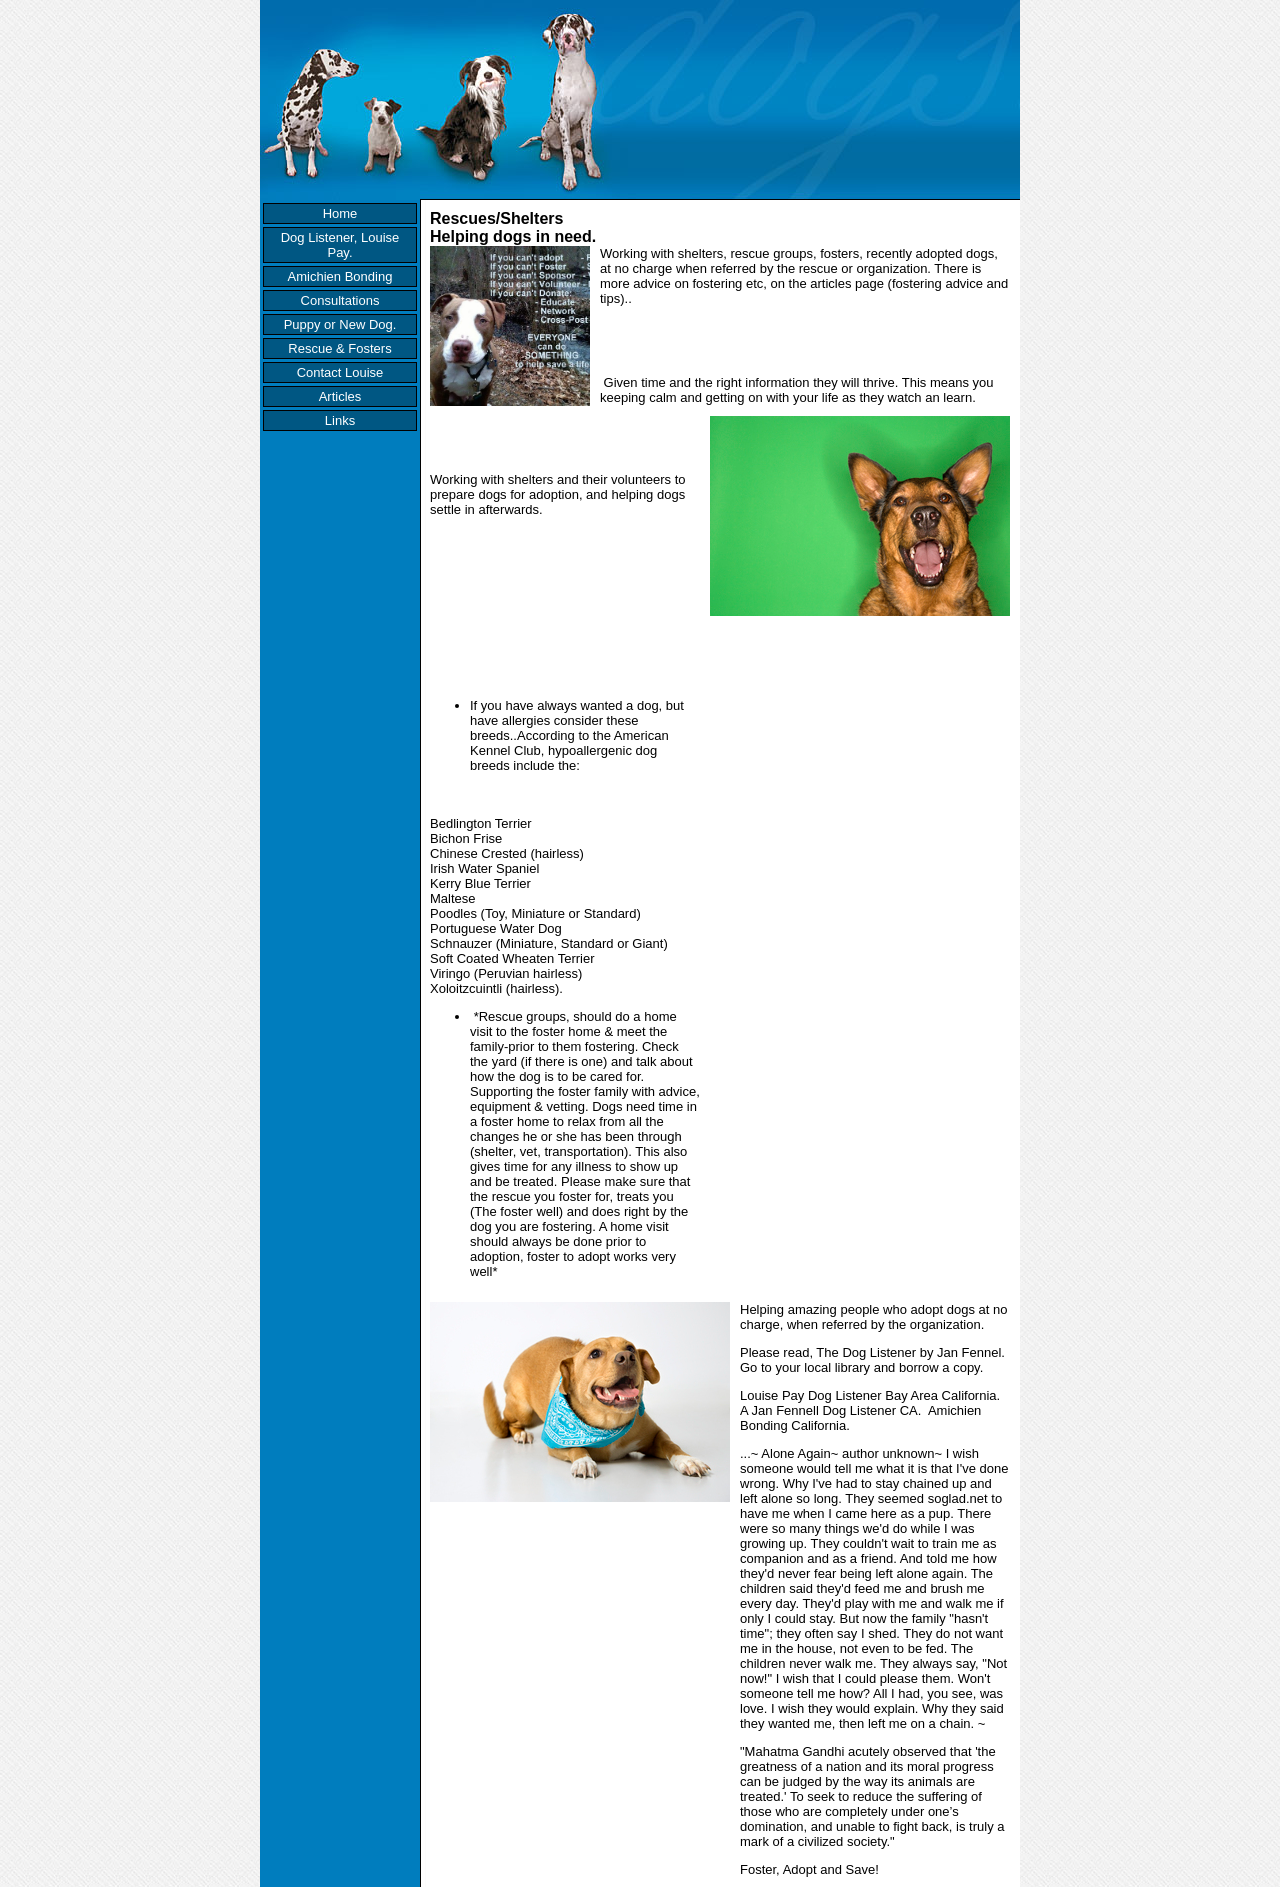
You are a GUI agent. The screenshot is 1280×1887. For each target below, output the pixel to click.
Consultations (340, 300)
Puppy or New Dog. (340, 324)
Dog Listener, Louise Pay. (340, 245)
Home (340, 213)
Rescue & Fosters (339, 348)
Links (340, 420)
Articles (340, 396)
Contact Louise (340, 372)
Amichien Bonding (340, 276)
